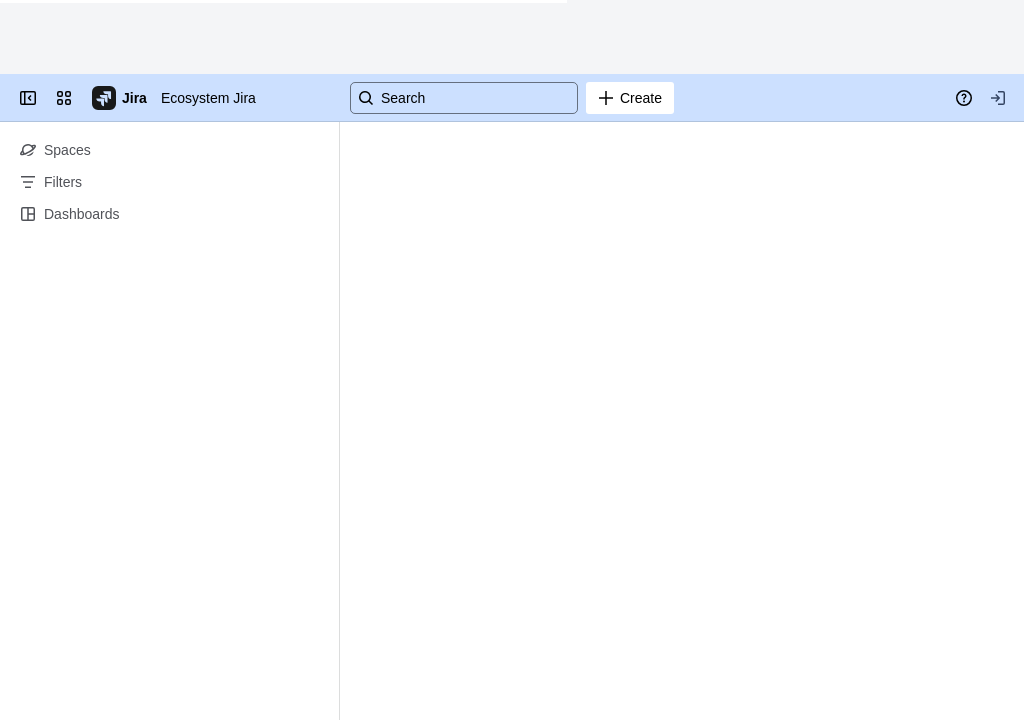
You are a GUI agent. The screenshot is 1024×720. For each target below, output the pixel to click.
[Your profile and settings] (998, 98)
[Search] (464, 98)
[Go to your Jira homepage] (120, 98)
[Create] (630, 98)
